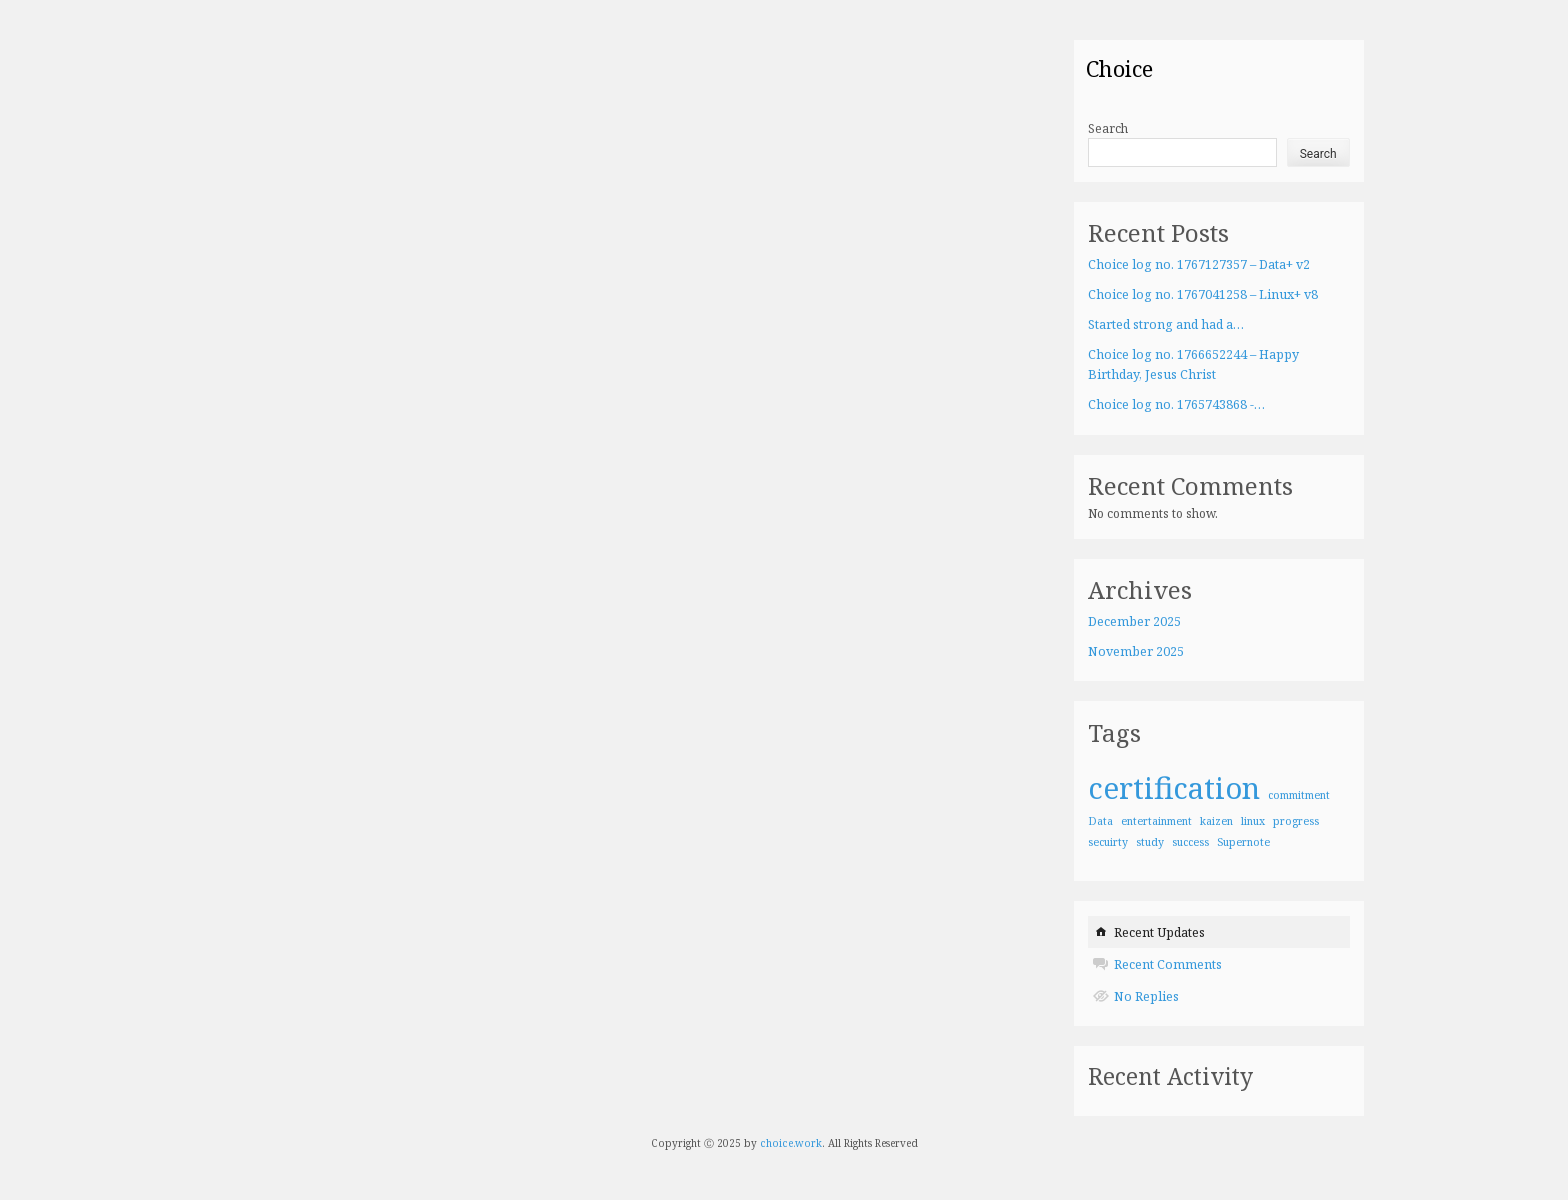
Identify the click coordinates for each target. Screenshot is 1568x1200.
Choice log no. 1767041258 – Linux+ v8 (1203, 294)
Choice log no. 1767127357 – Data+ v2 (1199, 264)
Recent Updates (1159, 932)
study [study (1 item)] (1150, 842)
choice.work (791, 1143)
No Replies (1146, 996)
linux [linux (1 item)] (1253, 821)
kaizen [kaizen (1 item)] (1216, 821)
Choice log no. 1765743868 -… (1176, 404)
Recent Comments (1168, 964)
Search (1108, 128)
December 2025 (1134, 621)
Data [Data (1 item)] (1100, 821)
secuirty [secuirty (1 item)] (1108, 842)
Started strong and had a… (1166, 324)
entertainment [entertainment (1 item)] (1156, 821)
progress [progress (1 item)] (1296, 821)
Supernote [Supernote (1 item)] (1243, 842)
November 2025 (1136, 651)
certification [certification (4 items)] (1174, 788)
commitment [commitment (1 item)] (1299, 795)
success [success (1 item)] (1190, 842)
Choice (1119, 68)
